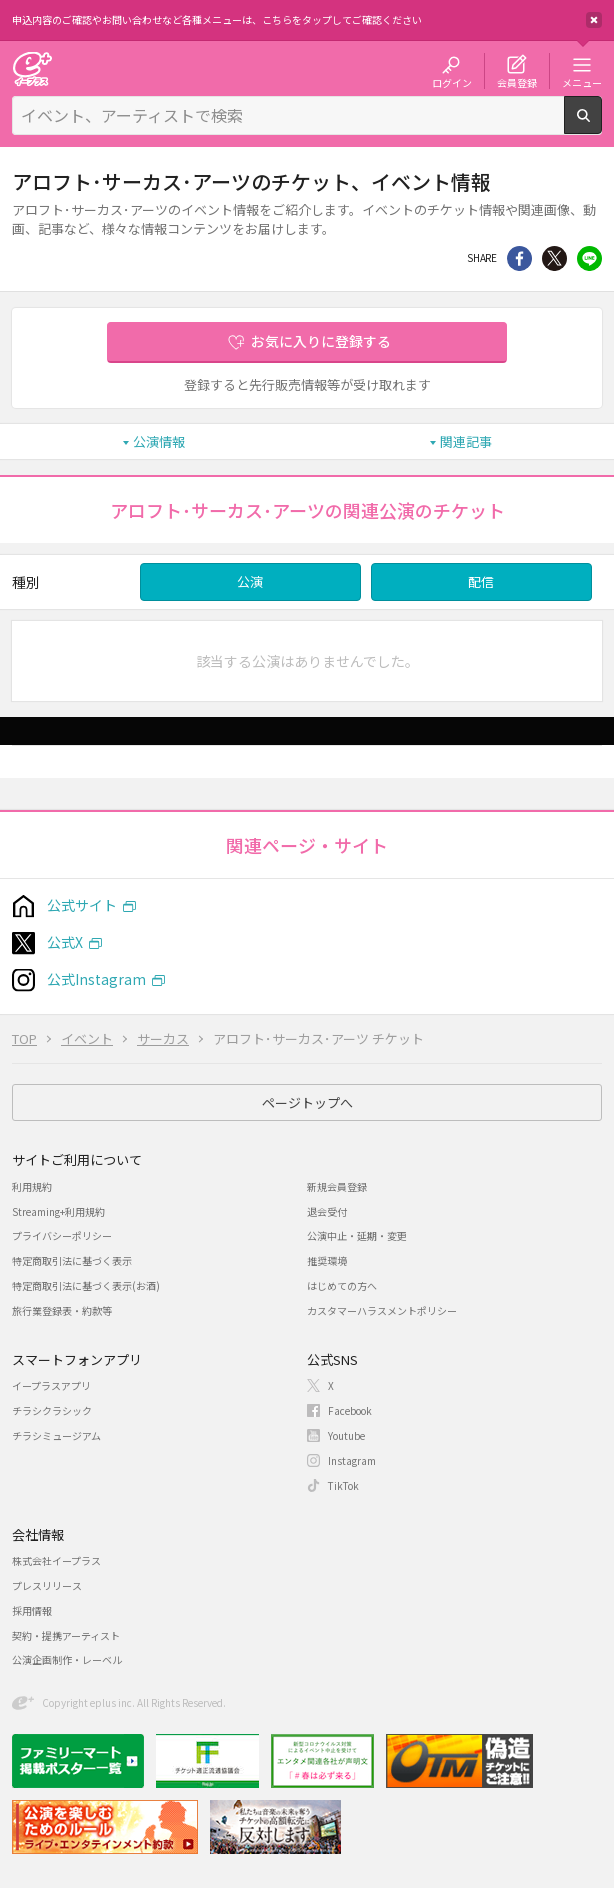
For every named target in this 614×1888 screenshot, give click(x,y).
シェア (519, 258)
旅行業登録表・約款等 (62, 1310)
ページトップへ (307, 1102)
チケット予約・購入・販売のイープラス (32, 68)
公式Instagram (96, 979)
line (589, 258)
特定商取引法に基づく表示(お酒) (86, 1285)
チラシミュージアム (56, 1435)
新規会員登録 (337, 1186)
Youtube (346, 1435)
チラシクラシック (52, 1410)
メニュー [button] (582, 82)
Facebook (350, 1410)
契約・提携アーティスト (66, 1635)
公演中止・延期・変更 (357, 1235)
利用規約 (32, 1186)
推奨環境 (327, 1260)
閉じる (594, 20)
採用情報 (32, 1610)
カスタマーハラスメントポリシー (382, 1310)
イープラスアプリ (51, 1385)
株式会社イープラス (56, 1560)
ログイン (452, 82)
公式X (65, 942)
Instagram (352, 1460)
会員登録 (517, 82)
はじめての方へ (342, 1285)
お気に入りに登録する (321, 341)
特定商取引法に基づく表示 (72, 1260)
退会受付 (327, 1211)
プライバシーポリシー (62, 1235)
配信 (481, 581)
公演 (250, 581)
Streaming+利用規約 (58, 1211)
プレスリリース (47, 1585)
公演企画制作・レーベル (67, 1659)
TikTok (343, 1485)
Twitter (554, 258)
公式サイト (82, 905)
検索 (601, 126)
